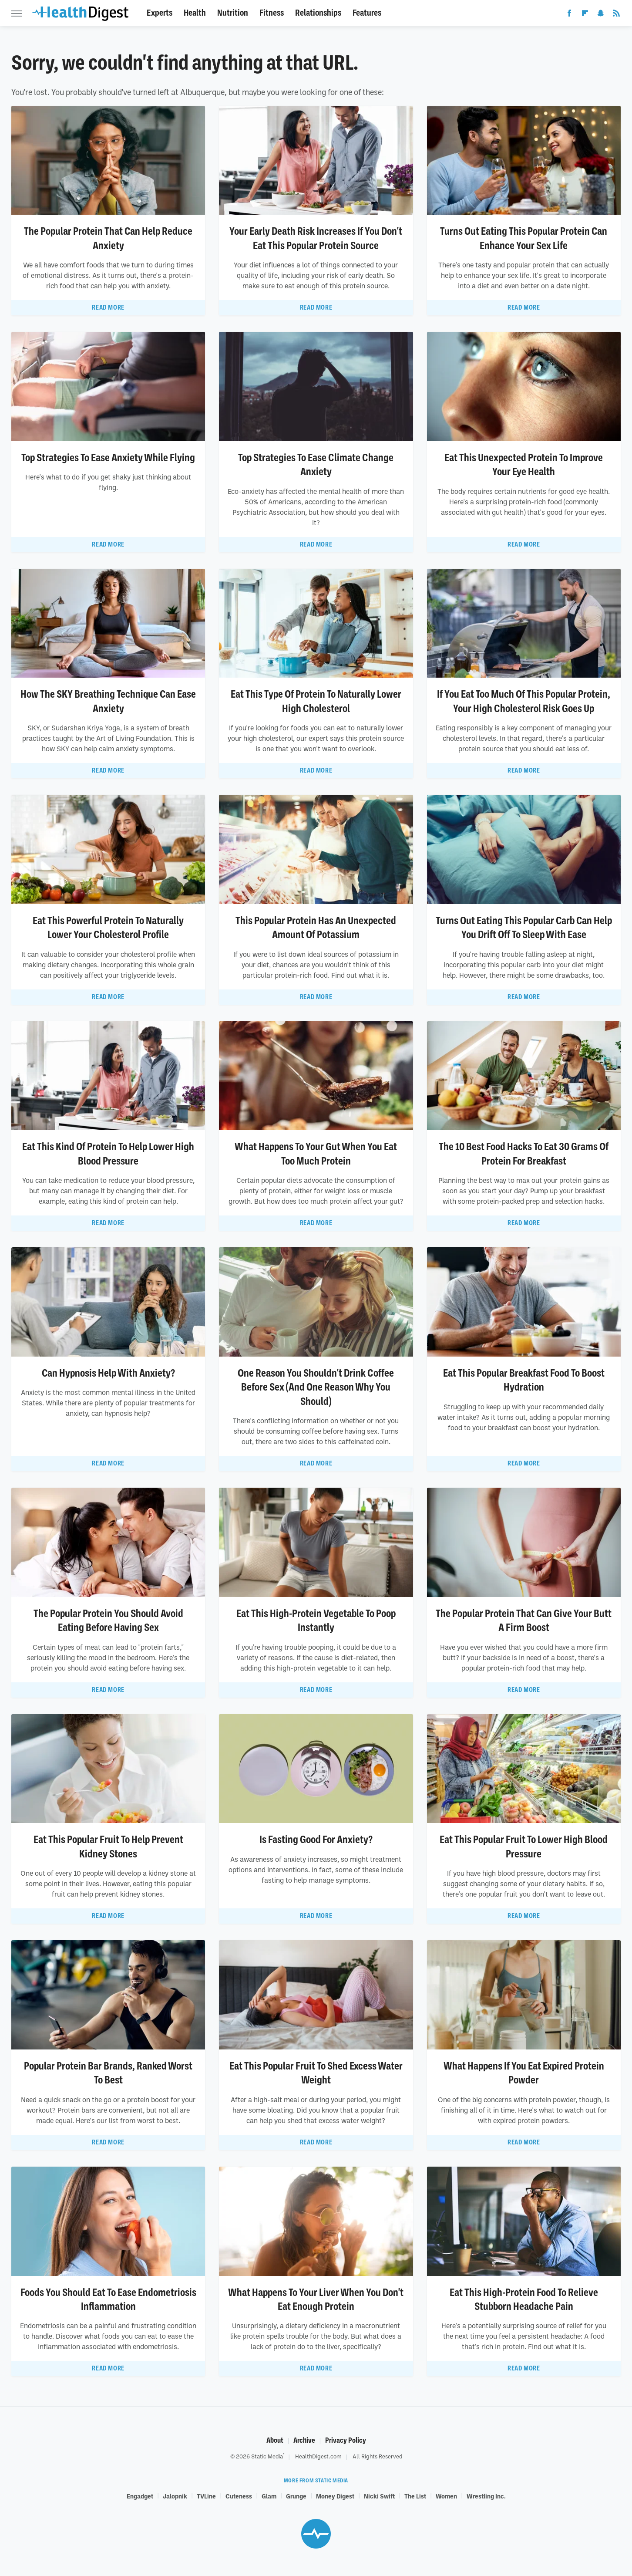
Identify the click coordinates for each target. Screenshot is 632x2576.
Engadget (140, 2496)
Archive (304, 2440)
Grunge (296, 2496)
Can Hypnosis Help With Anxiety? (108, 1373)
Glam (269, 2496)
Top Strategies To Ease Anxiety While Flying (108, 458)
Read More (108, 307)
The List (415, 2496)
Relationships (318, 13)
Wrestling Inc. (486, 2496)
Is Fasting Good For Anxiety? (316, 1839)
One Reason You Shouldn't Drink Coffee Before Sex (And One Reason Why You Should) (316, 1387)
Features (367, 13)
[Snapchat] (600, 14)
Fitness (271, 13)
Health (195, 13)
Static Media (267, 2456)
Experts (159, 13)
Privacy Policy (345, 2440)
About (274, 2440)
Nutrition (232, 13)
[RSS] (616, 14)
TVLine (206, 2496)
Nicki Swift (379, 2496)
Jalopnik (175, 2496)
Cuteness (238, 2496)
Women (446, 2496)
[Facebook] (569, 14)
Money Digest (335, 2496)
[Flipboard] (585, 14)
